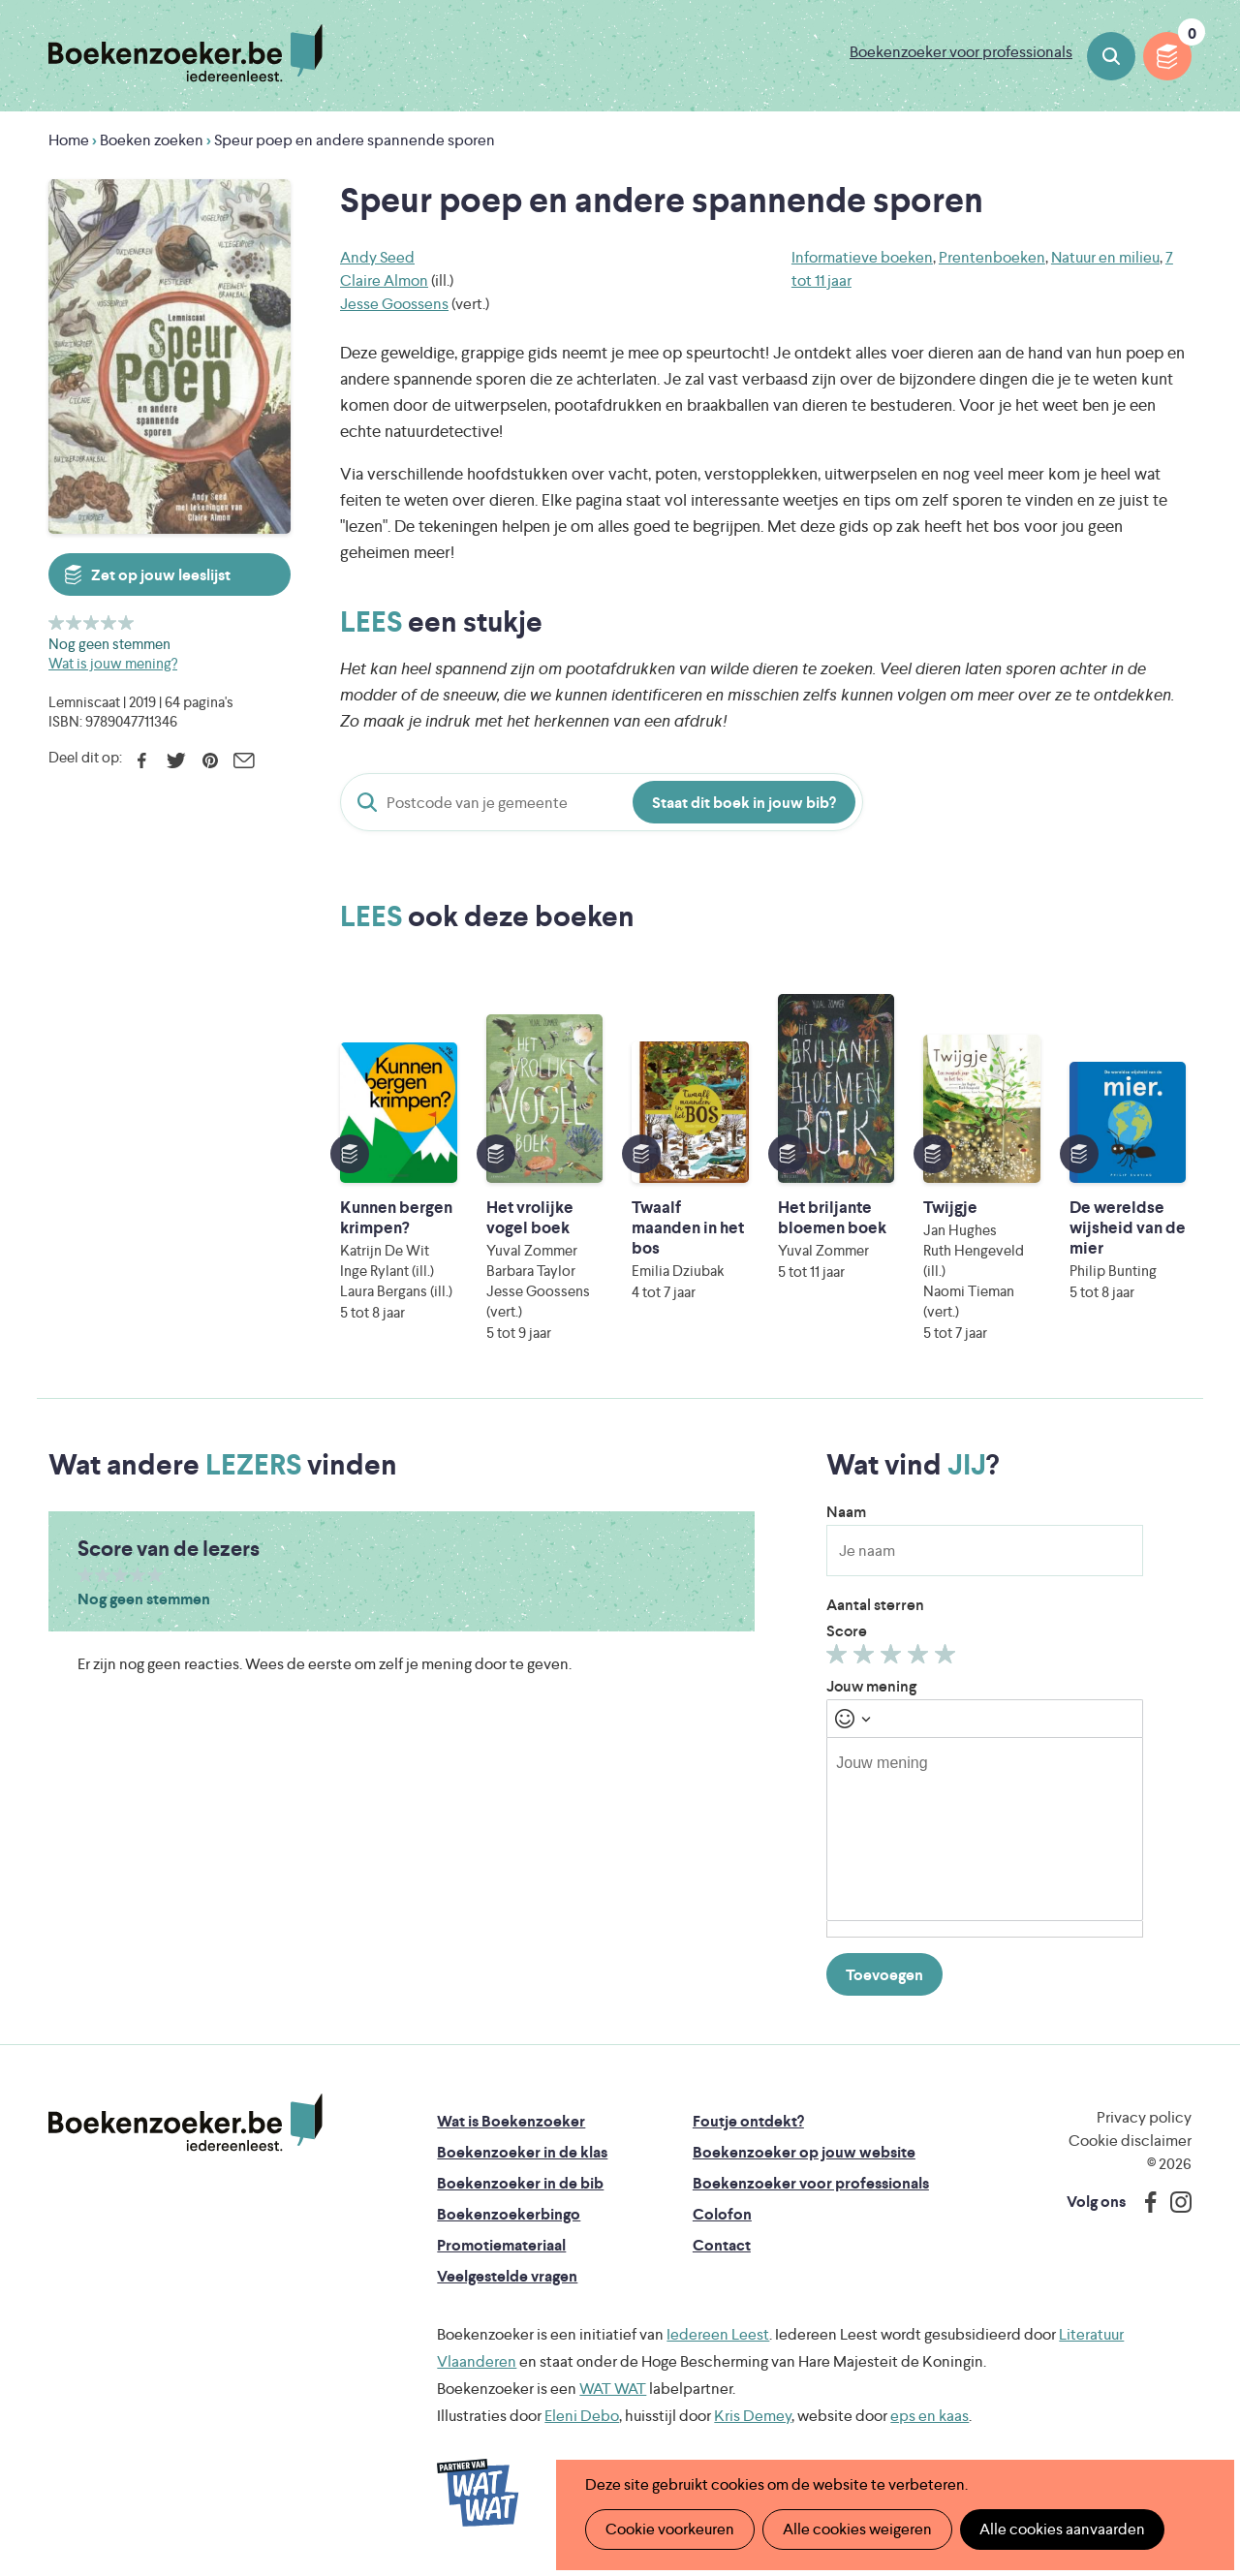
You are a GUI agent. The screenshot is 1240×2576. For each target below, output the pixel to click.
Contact (722, 2245)
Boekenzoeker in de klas (522, 2152)
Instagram (1174, 2202)
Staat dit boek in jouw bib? (744, 802)
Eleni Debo (581, 2415)
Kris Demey (752, 2415)
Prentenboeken (992, 257)
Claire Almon (384, 280)
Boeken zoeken (1111, 56)
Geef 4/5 (109, 622)
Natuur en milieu (1105, 257)
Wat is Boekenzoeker (511, 2121)
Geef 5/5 (126, 622)
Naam (846, 1512)
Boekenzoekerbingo (508, 2214)
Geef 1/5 (56, 622)
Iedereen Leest (717, 2334)
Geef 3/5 (91, 622)
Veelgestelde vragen (507, 2276)
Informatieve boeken (862, 257)
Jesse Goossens (394, 304)
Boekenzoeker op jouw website (804, 2152)
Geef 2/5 (74, 622)
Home (68, 140)
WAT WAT (612, 2388)
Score (846, 1631)
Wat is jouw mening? (112, 663)
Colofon (722, 2214)
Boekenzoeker (185, 53)
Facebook (142, 760)
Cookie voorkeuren (669, 2529)
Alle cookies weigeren (857, 2529)
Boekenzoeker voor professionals (961, 52)
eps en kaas (929, 2415)
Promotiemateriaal (501, 2245)
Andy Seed (377, 257)
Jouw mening (871, 1686)
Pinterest (210, 760)
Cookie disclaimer (1130, 2140)
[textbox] (984, 1829)
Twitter (176, 760)
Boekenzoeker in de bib (520, 2183)
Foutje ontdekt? (748, 2121)
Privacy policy (1144, 2117)
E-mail (244, 760)
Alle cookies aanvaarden (1062, 2529)
